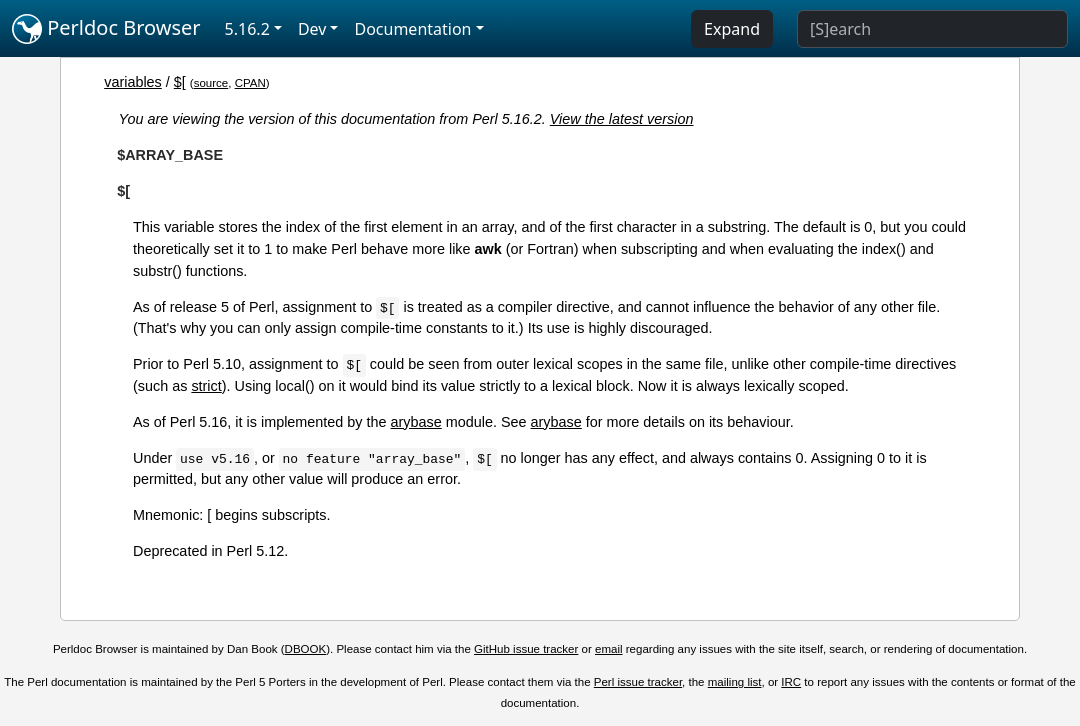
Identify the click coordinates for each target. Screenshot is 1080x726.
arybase (416, 422)
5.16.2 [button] (247, 29)
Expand (732, 29)
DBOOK (306, 649)
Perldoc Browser (106, 29)
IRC (791, 682)
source (211, 83)
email (609, 649)
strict (206, 386)
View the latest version (622, 119)
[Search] (932, 29)
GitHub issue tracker (526, 649)
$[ (180, 82)
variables (133, 82)
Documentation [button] (412, 29)
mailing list (735, 682)
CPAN (250, 83)
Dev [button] (312, 29)
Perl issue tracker (638, 682)
